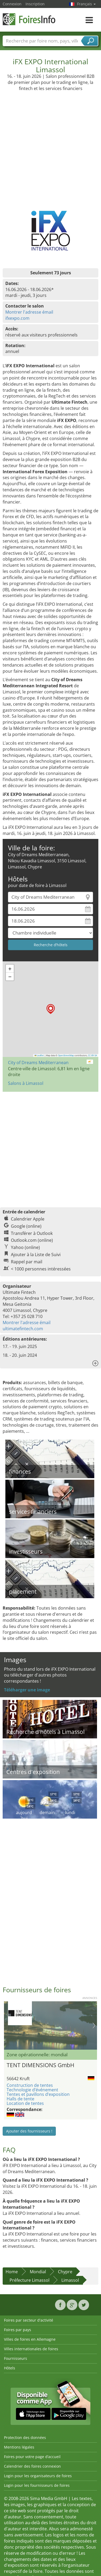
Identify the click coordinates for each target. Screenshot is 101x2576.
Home (12, 2272)
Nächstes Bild (94, 2025)
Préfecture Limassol (29, 2280)
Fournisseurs (15, 2358)
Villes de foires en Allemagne (30, 2339)
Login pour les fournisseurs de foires (37, 2485)
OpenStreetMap (66, 1055)
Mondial (38, 2272)
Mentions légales (19, 2447)
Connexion (12, 3)
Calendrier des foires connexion (32, 2466)
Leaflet (39, 1055)
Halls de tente (20, 2099)
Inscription (35, 3)
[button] (50, 1009)
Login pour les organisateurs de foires (38, 2475)
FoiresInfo (29, 19)
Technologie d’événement (32, 2090)
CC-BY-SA (92, 1055)
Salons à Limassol (25, 1083)
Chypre (65, 2272)
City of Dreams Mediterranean (38, 1062)
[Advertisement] (50, 144)
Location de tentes (25, 2103)
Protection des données (25, 2437)
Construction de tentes (30, 2085)
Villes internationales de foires (31, 2348)
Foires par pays (17, 2329)
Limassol (70, 2280)
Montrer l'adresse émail (29, 312)
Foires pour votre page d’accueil (32, 2456)
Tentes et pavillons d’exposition (38, 2094)
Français (86, 3)
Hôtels (9, 2367)
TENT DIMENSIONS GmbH (40, 2065)
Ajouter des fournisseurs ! (29, 2131)
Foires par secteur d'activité (28, 2320)
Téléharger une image (27, 1690)
